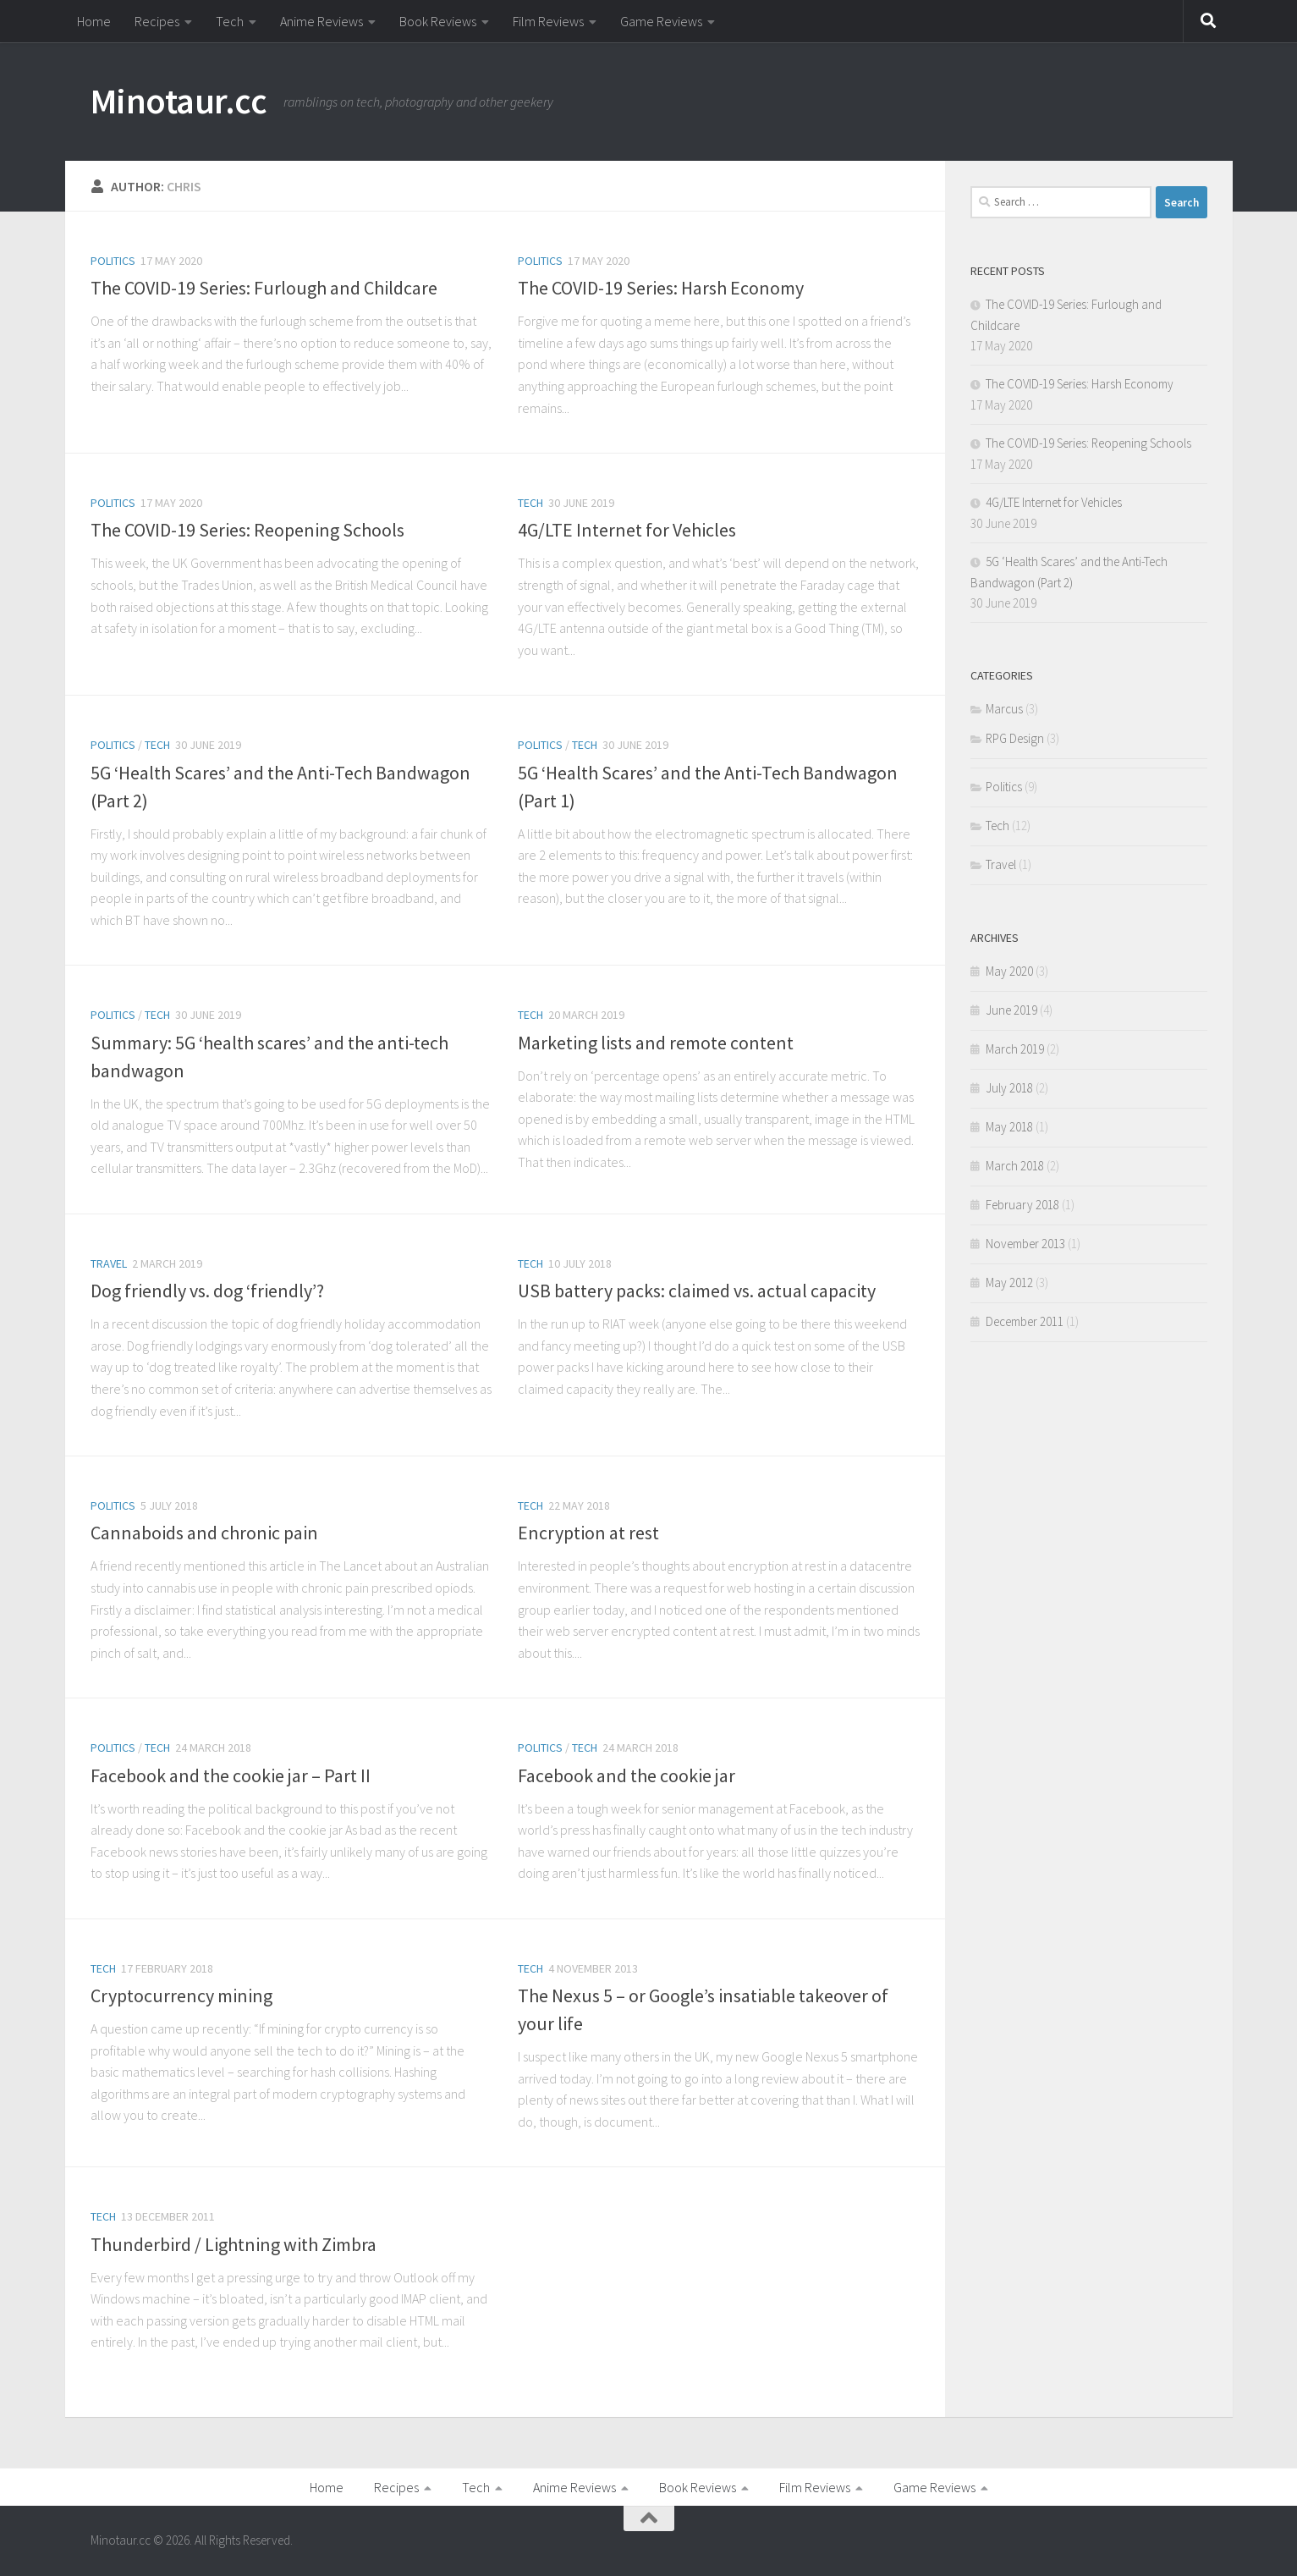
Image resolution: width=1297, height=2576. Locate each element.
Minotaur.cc (179, 101)
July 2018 (1009, 1088)
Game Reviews (661, 21)
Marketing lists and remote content (656, 1042)
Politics (113, 260)
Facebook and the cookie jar (626, 1775)
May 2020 (1009, 971)
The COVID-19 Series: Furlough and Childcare (264, 288)
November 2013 (1025, 1244)
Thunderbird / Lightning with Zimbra (233, 2244)
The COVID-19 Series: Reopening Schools (247, 530)
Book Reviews (437, 21)
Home (94, 21)
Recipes (157, 21)
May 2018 (1009, 1127)
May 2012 (1009, 1282)
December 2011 (1024, 1321)
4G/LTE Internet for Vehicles (627, 530)
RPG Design (1015, 738)
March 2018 (1015, 1166)
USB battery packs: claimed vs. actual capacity (697, 1290)
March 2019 (1015, 1049)
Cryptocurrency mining (181, 1995)
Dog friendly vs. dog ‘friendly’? (207, 1290)
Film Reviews (548, 21)
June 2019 (1011, 1010)
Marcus (1004, 709)
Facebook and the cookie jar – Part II (231, 1775)
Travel (109, 1263)
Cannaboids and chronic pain (204, 1532)
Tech (230, 21)
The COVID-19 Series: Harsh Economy (661, 288)
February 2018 (1022, 1205)
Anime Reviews (321, 21)
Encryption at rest (588, 1532)
